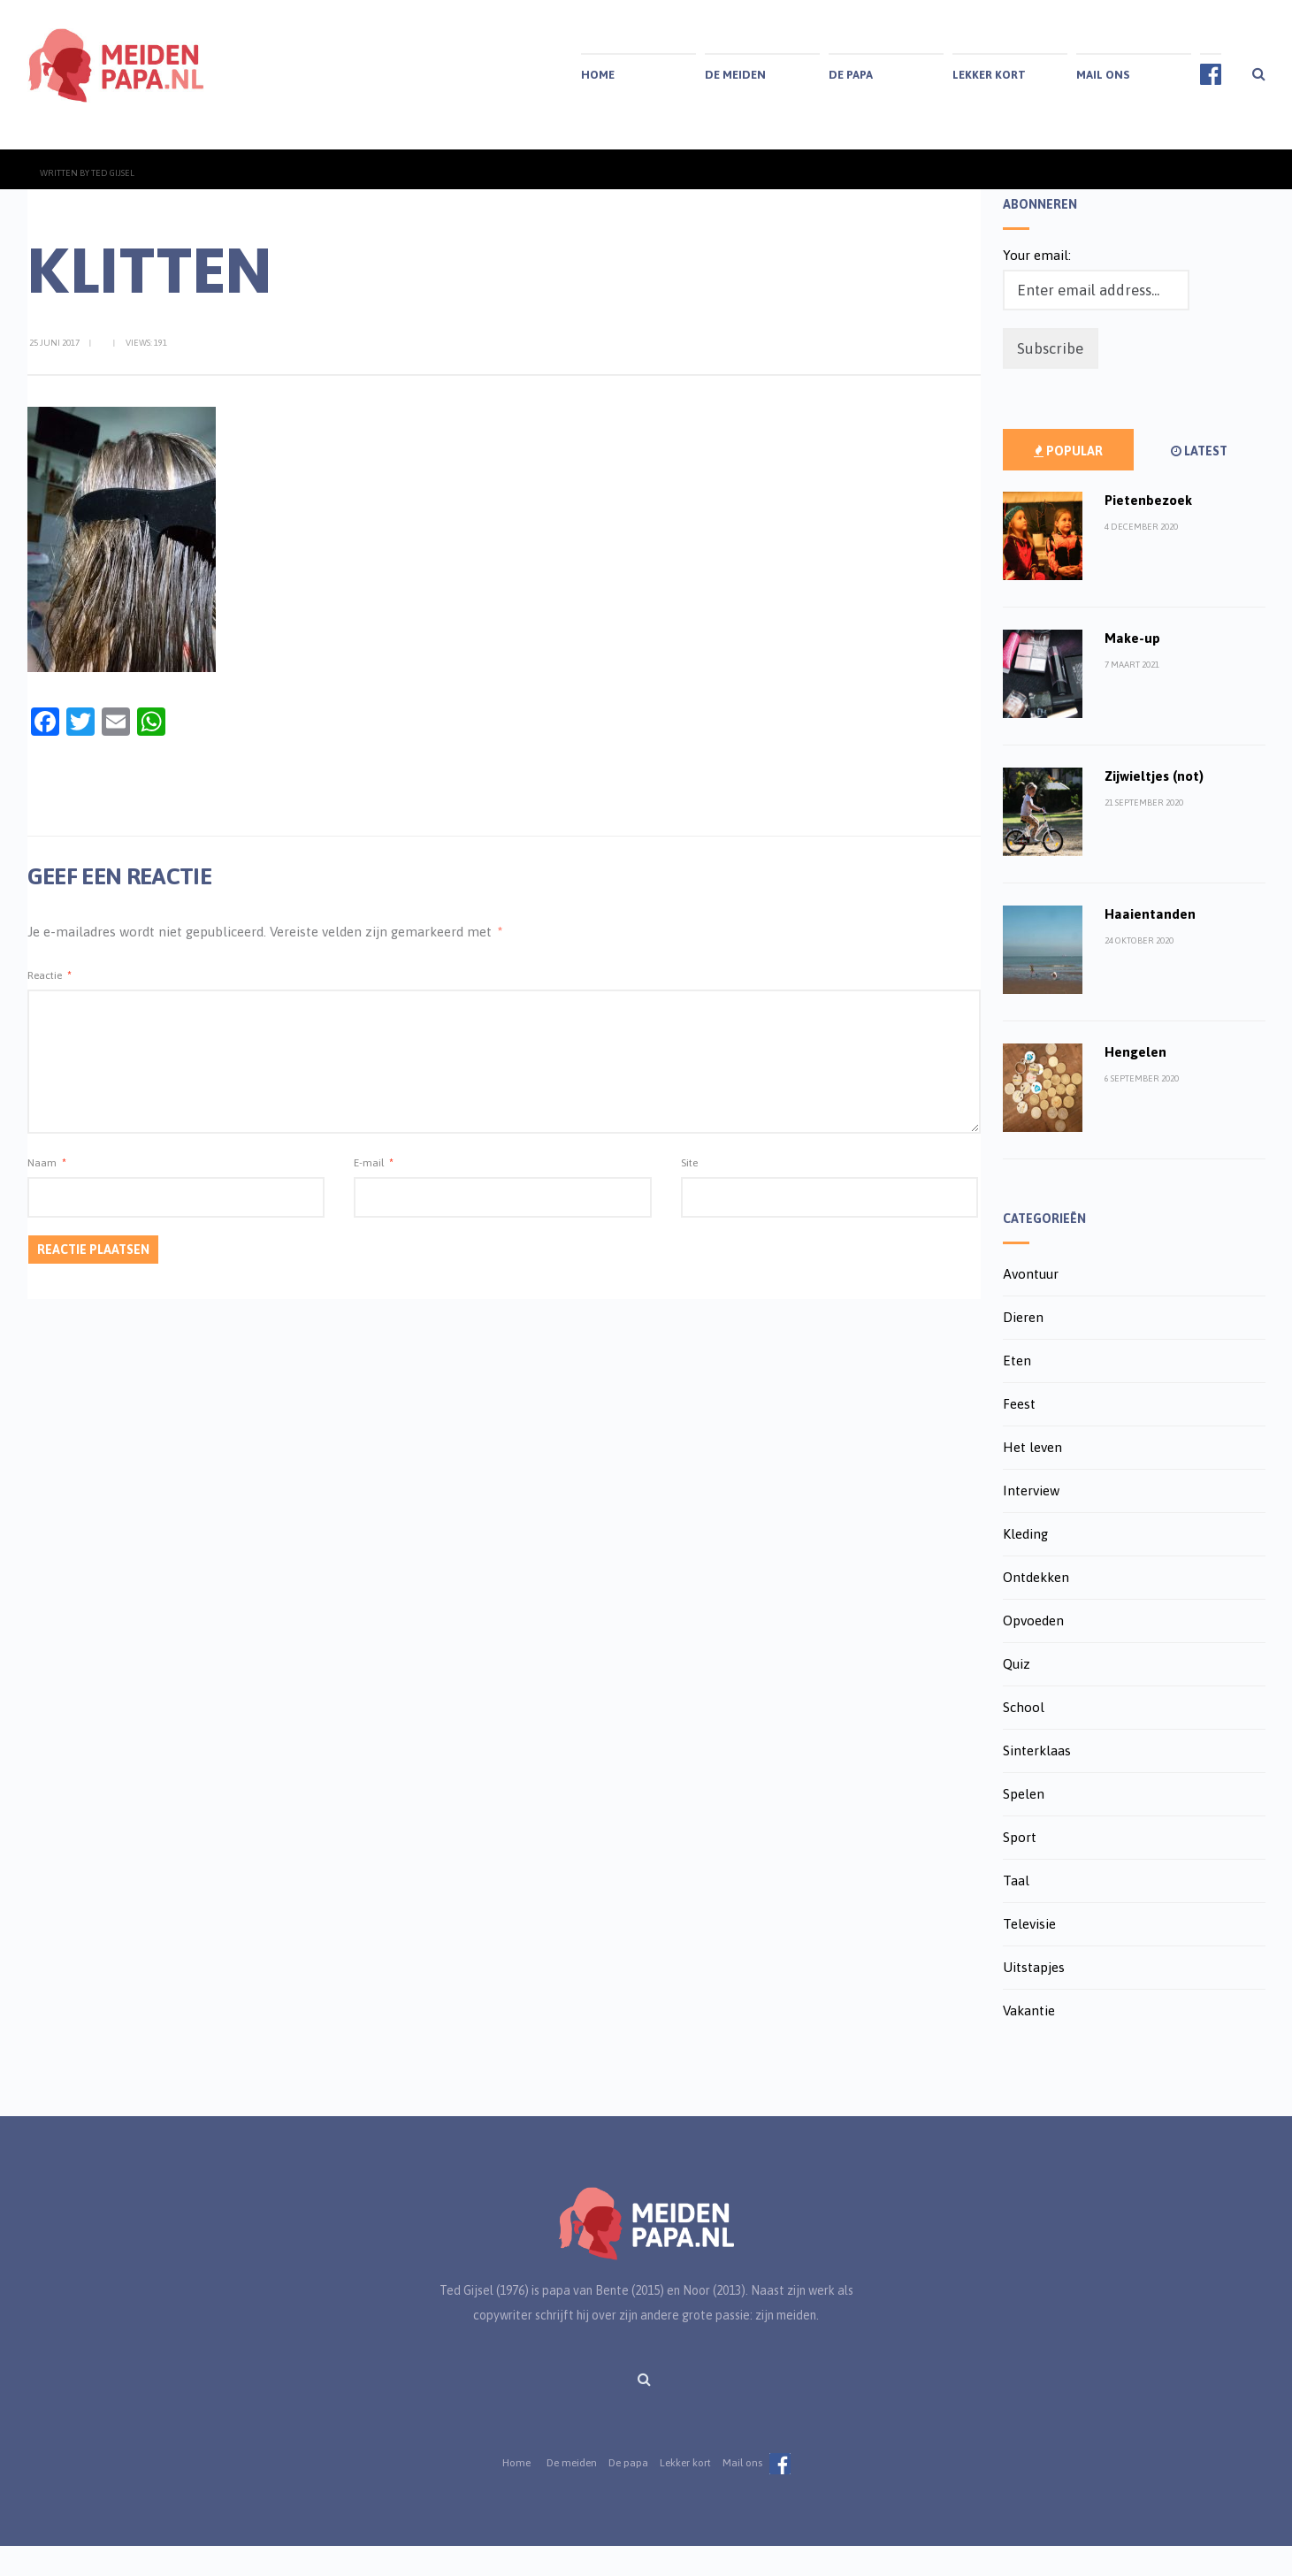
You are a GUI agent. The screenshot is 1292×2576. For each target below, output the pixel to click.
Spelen (1023, 1823)
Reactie (49, 1005)
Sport (1019, 1867)
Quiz (1016, 1693)
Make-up (1132, 668)
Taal (1016, 1910)
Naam (46, 1193)
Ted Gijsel (112, 203)
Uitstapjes (1034, 1997)
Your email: (1037, 285)
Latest (1199, 481)
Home (598, 74)
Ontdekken (1036, 1607)
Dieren (1023, 1347)
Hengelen (1135, 1081)
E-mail (374, 1193)
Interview (1031, 1520)
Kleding (1025, 1563)
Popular (1068, 481)
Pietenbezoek (1148, 530)
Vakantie (1029, 2040)
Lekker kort (989, 74)
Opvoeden (1033, 1650)
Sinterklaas (1037, 1780)
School (1023, 1737)
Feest (1019, 1433)
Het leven (1032, 1477)
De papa (851, 74)
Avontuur (1031, 1303)
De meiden (735, 74)
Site (689, 1193)
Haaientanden (1150, 944)
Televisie (1029, 1953)
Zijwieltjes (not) (1154, 806)
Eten (1017, 1390)
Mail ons (1102, 74)
